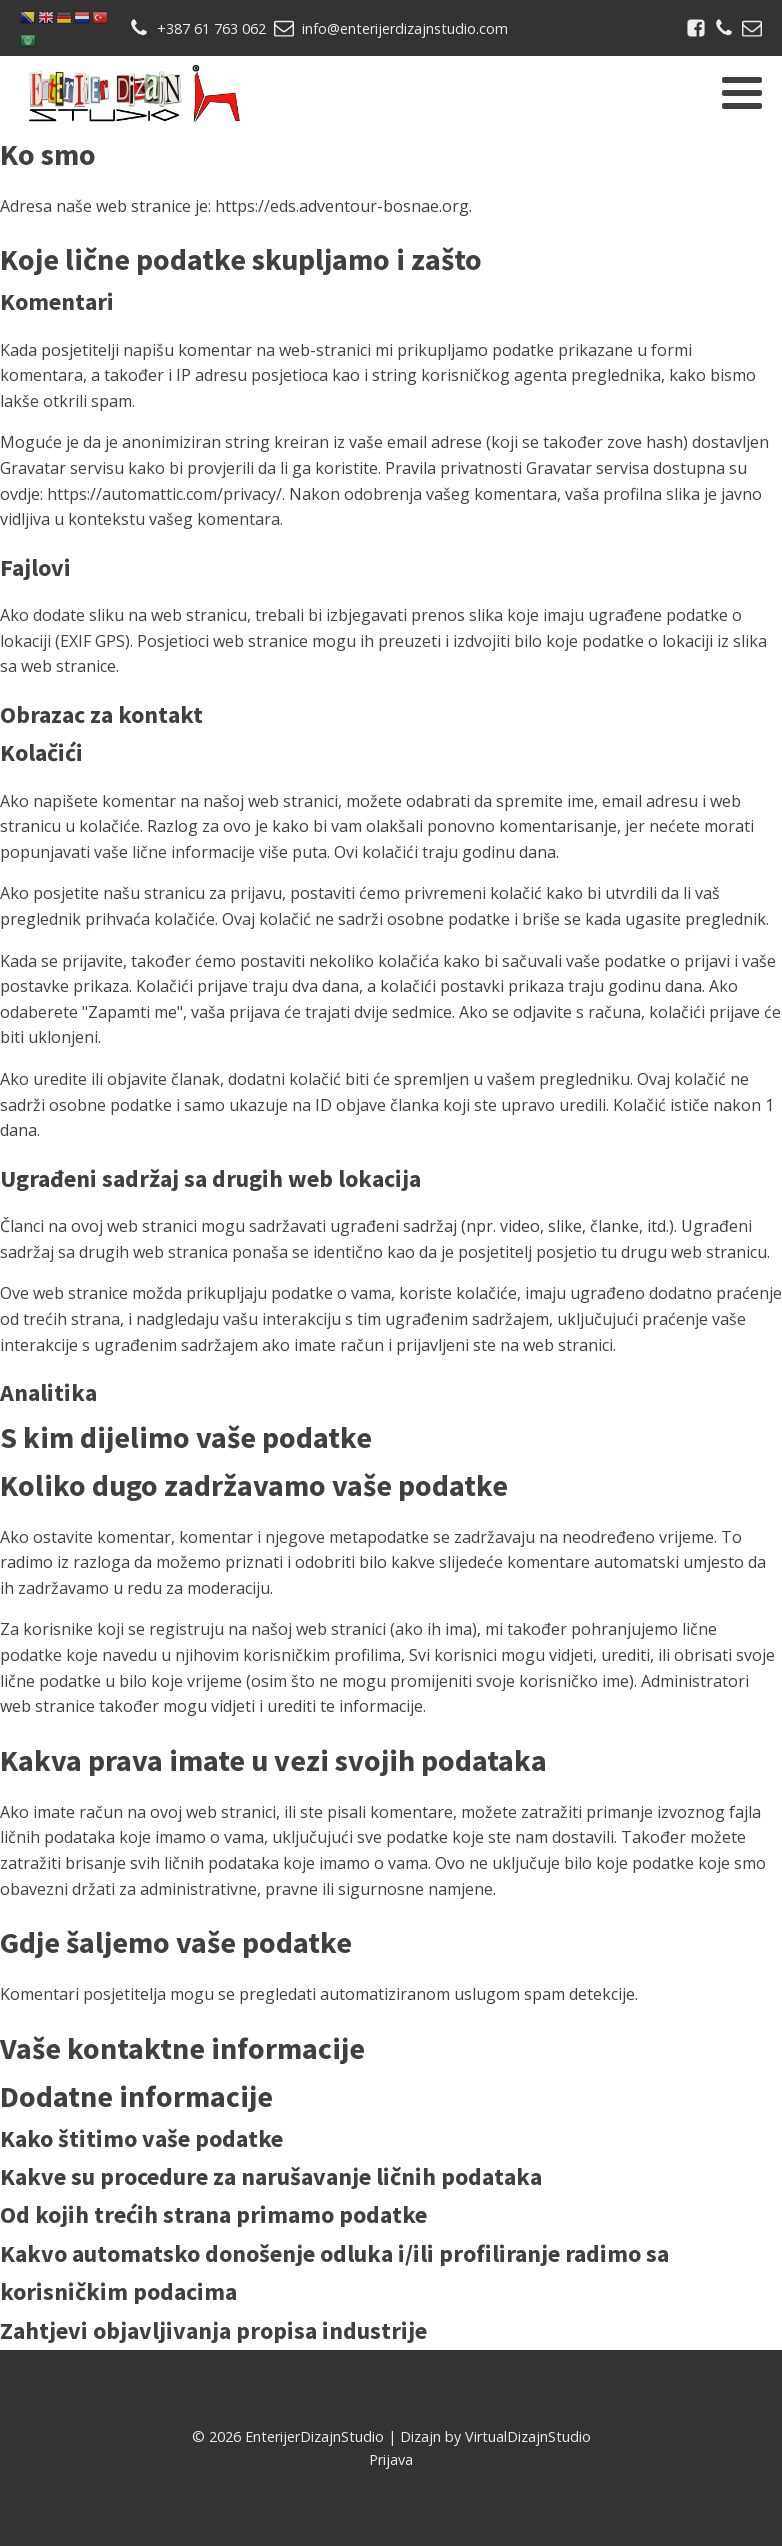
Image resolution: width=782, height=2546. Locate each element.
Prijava (391, 2459)
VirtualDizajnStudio (528, 2436)
